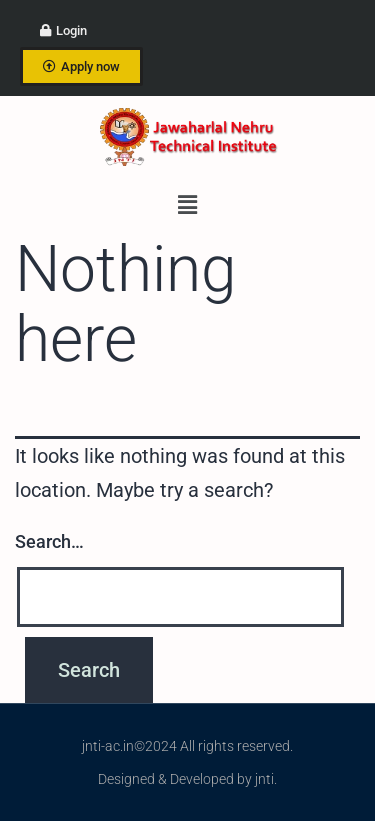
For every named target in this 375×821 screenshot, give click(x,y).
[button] (187, 205)
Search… (49, 541)
